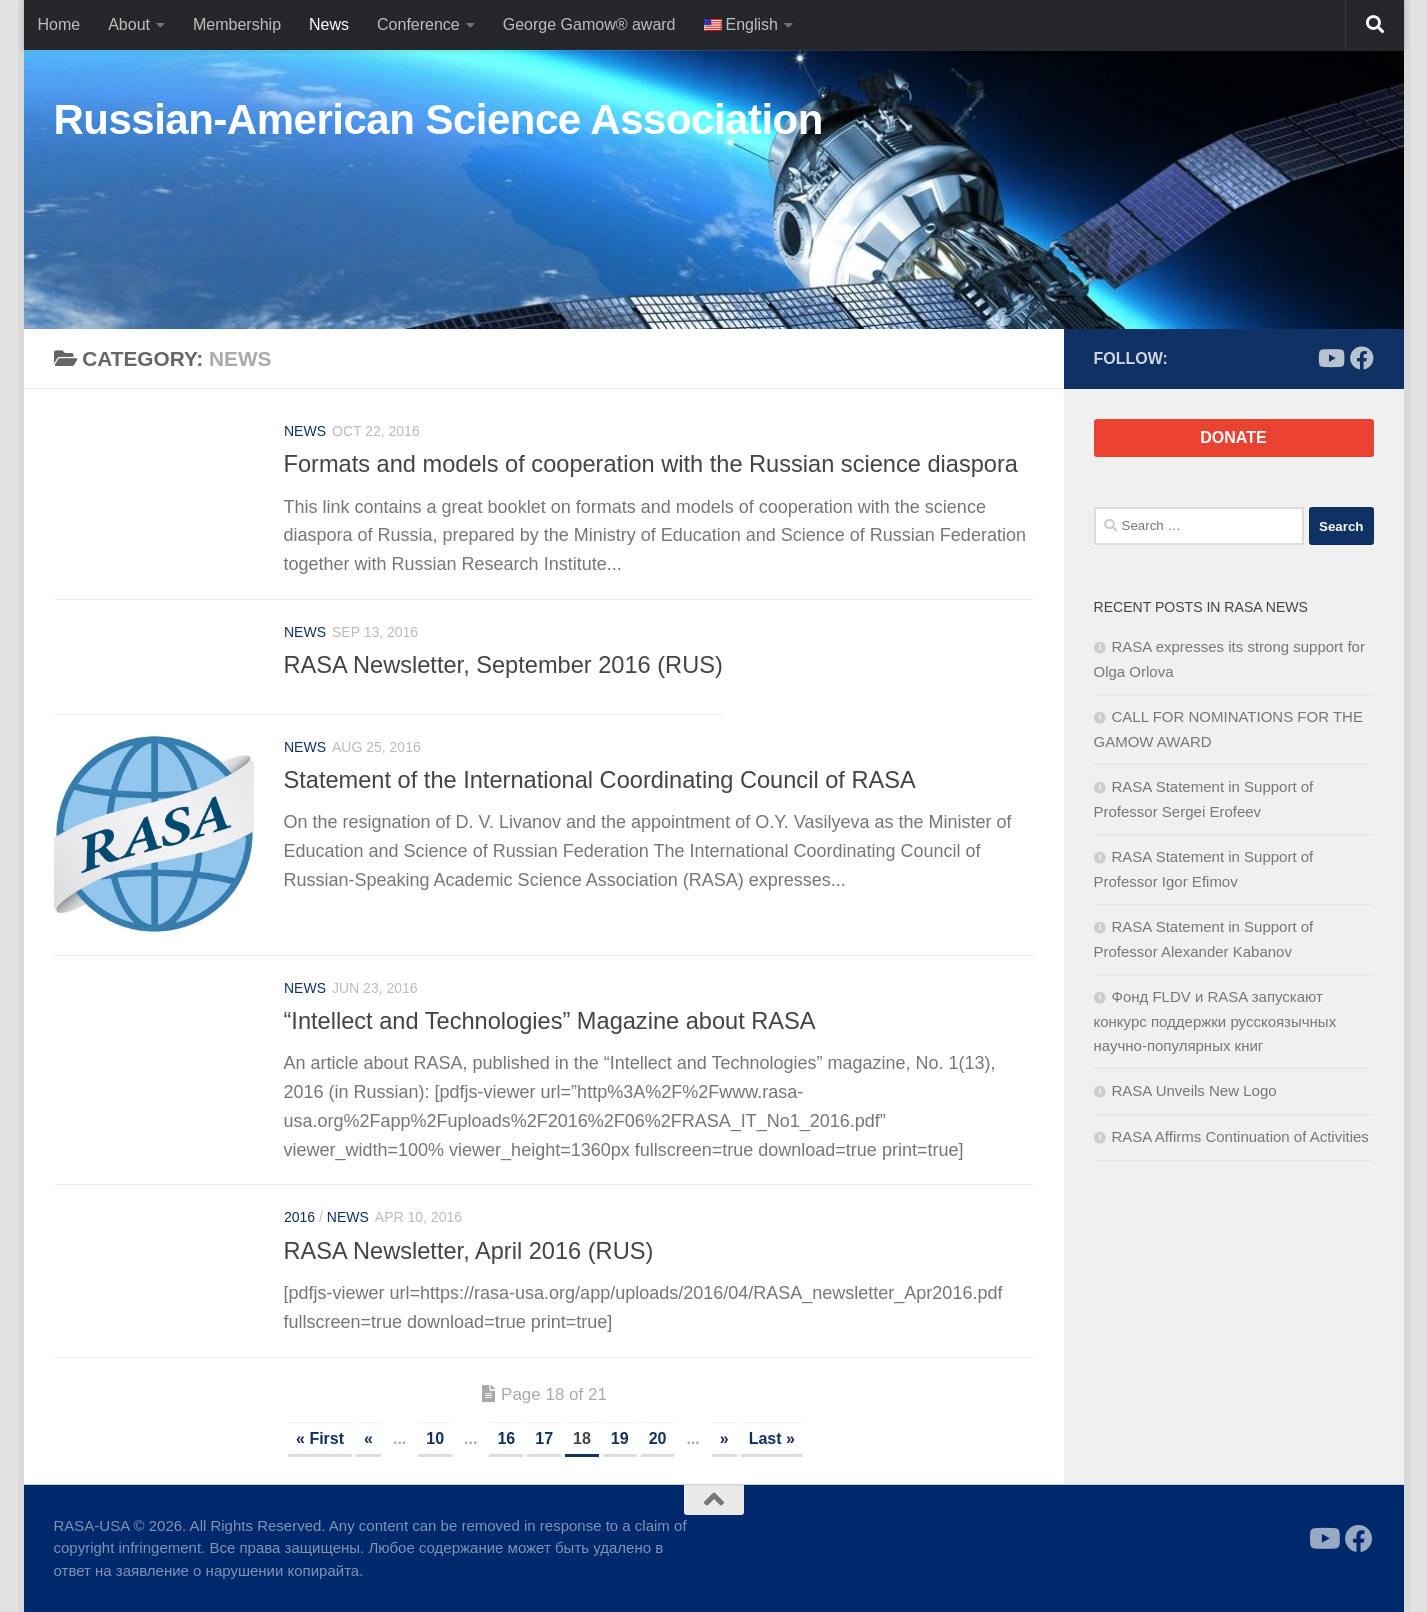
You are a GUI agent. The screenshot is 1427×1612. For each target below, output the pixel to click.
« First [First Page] (320, 1438)
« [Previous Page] (368, 1438)
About (129, 24)
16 (506, 1438)
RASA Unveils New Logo (1194, 1090)
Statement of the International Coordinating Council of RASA (600, 780)
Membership (237, 24)
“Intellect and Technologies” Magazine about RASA (550, 1021)
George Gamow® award (589, 24)
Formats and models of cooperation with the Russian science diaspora (651, 464)
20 (658, 1438)
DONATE (1233, 437)
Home (59, 24)
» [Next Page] (724, 1438)
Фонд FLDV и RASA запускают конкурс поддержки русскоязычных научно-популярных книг (1215, 1021)
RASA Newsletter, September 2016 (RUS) (503, 665)
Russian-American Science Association (438, 119)
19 (620, 1438)
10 (435, 1438)
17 (544, 1438)
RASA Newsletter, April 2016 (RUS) (469, 1251)
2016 (299, 1217)
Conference (418, 24)
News (329, 24)
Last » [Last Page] (772, 1438)
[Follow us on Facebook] (1362, 358)
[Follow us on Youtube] (1330, 358)
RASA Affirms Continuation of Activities (1240, 1136)
